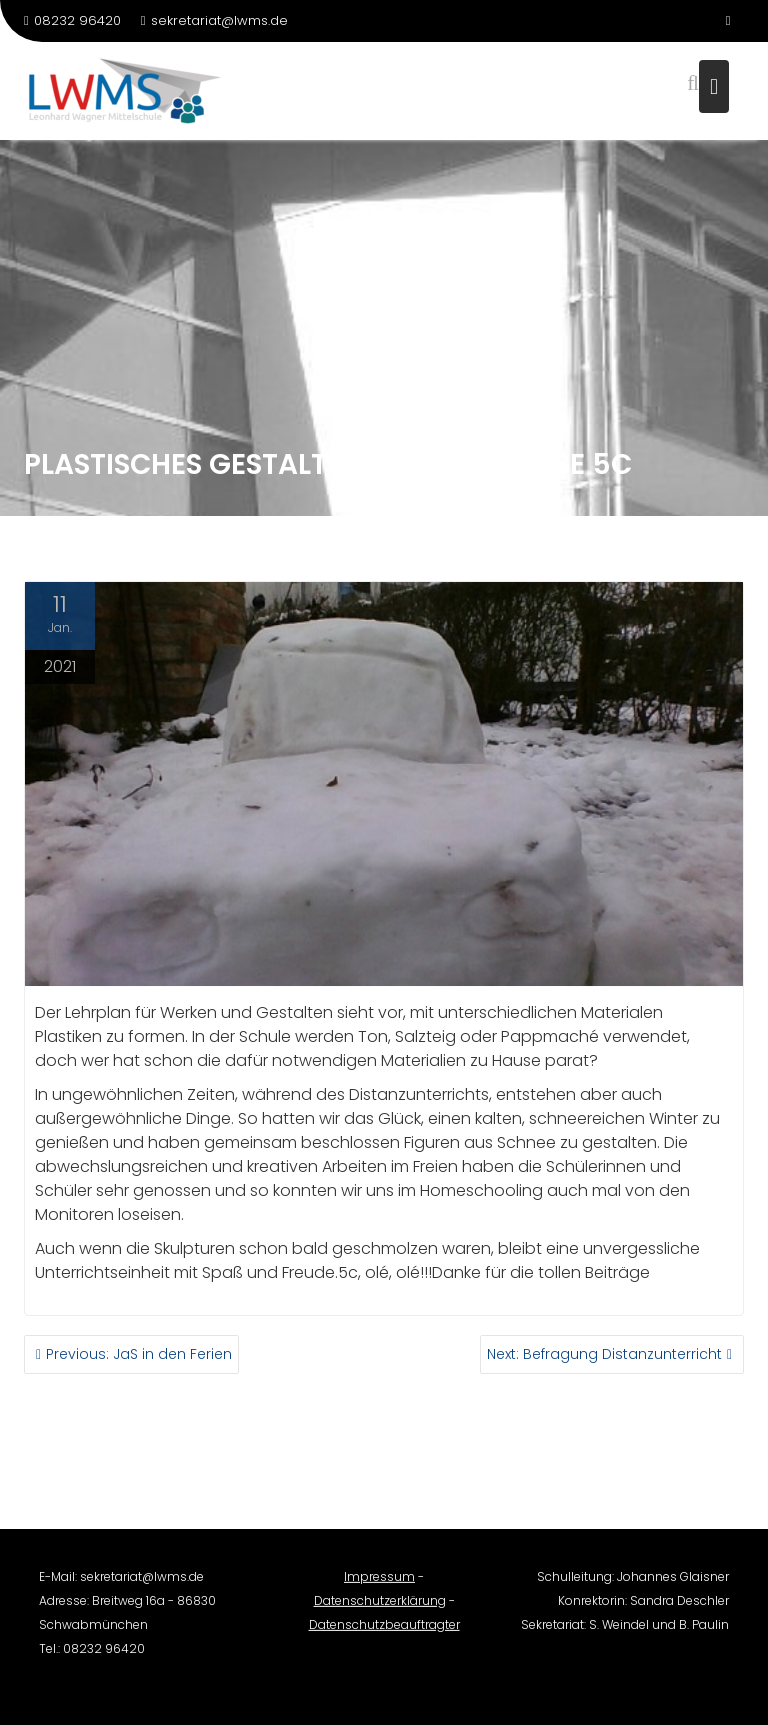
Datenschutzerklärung (380, 1608)
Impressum (379, 1584)
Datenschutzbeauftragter (384, 1632)
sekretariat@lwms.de (214, 20)
